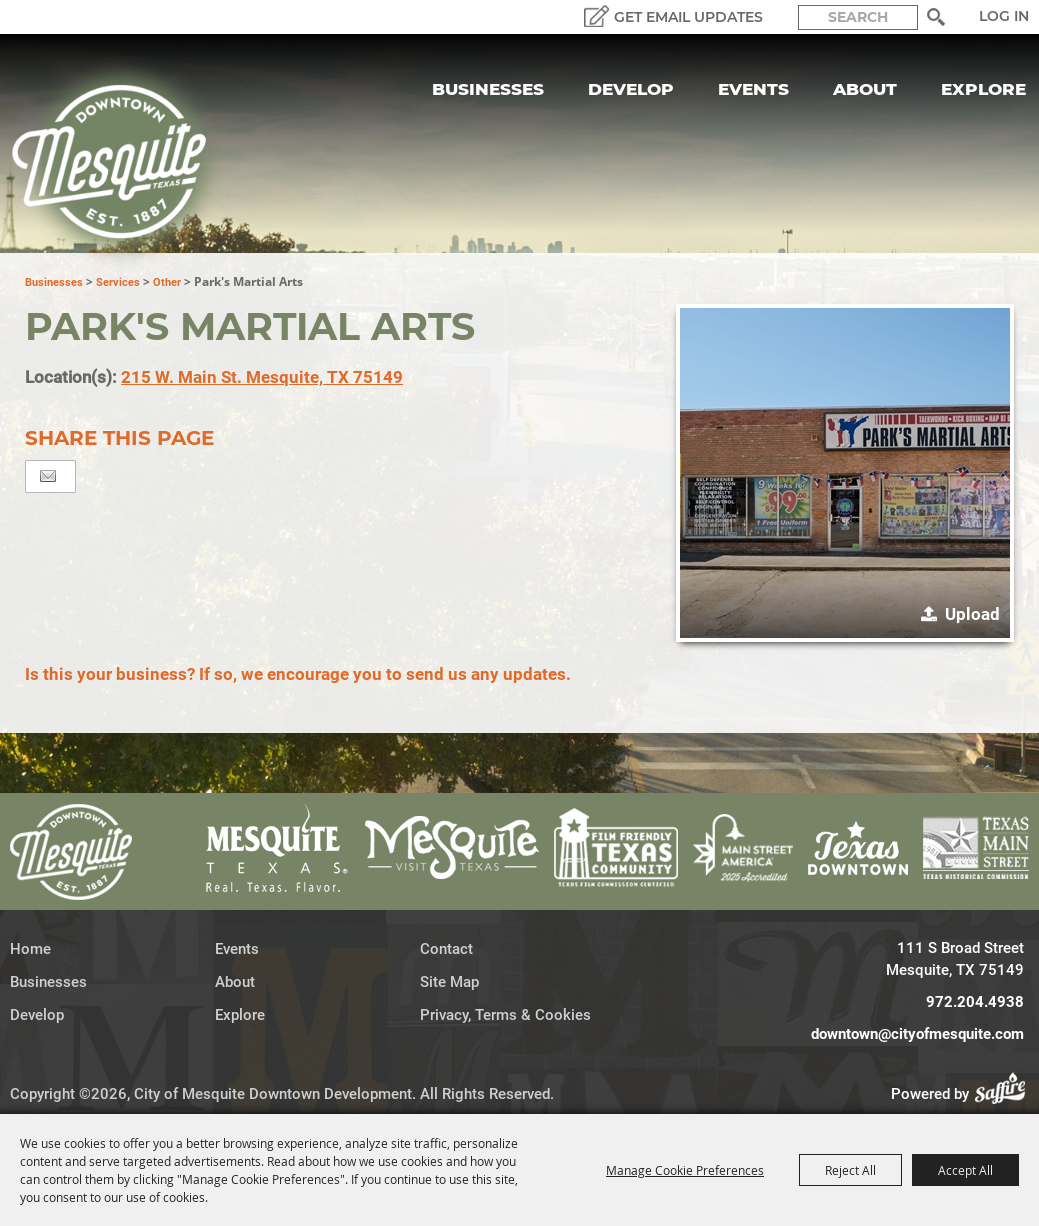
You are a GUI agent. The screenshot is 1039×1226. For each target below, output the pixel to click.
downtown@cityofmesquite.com (917, 1034)
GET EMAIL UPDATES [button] (688, 17)
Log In (1004, 16)
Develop (631, 89)
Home (30, 949)
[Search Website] (858, 17)
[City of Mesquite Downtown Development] (121, 162)
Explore (983, 89)
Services (118, 282)
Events (753, 89)
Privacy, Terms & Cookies (505, 1015)
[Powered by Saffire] (1006, 1094)
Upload (972, 614)
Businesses (488, 89)
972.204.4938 (975, 1002)
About (865, 89)
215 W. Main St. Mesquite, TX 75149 (262, 377)
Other (167, 282)
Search (935, 17)
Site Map (449, 982)
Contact (446, 949)
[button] (845, 473)
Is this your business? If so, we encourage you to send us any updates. (298, 674)
